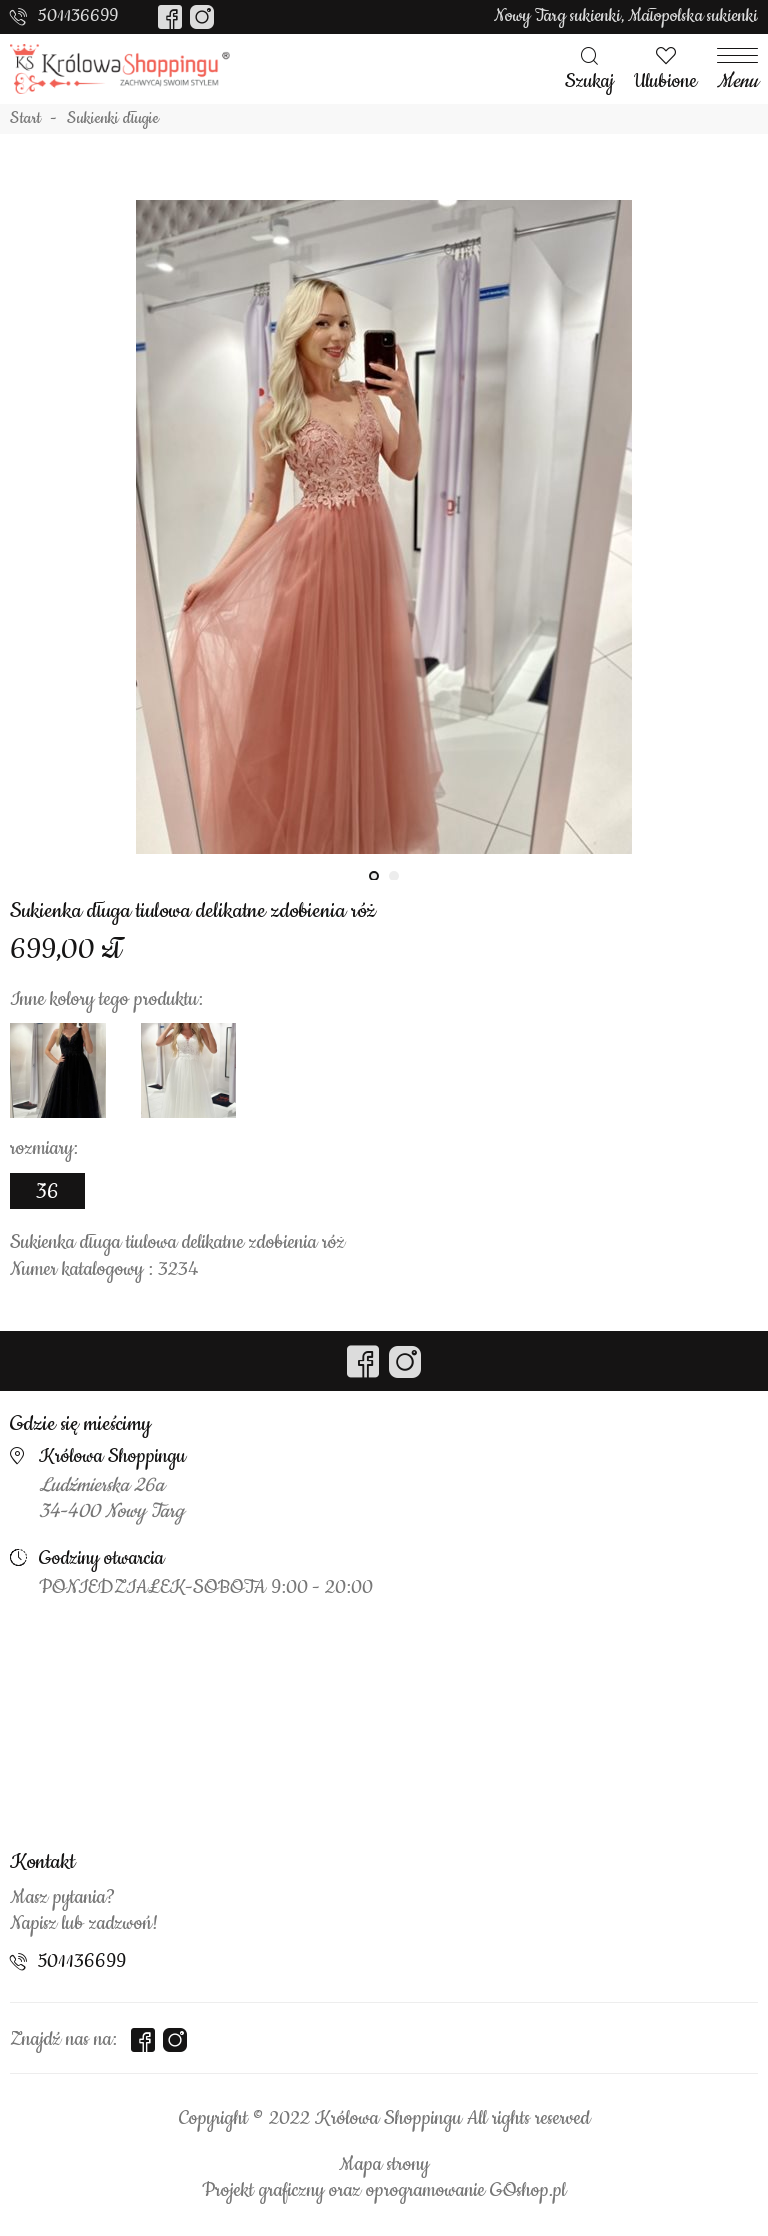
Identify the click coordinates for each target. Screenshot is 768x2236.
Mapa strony (384, 2165)
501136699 (78, 16)
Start (25, 119)
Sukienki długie (113, 119)
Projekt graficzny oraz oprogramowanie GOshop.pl (384, 2191)
